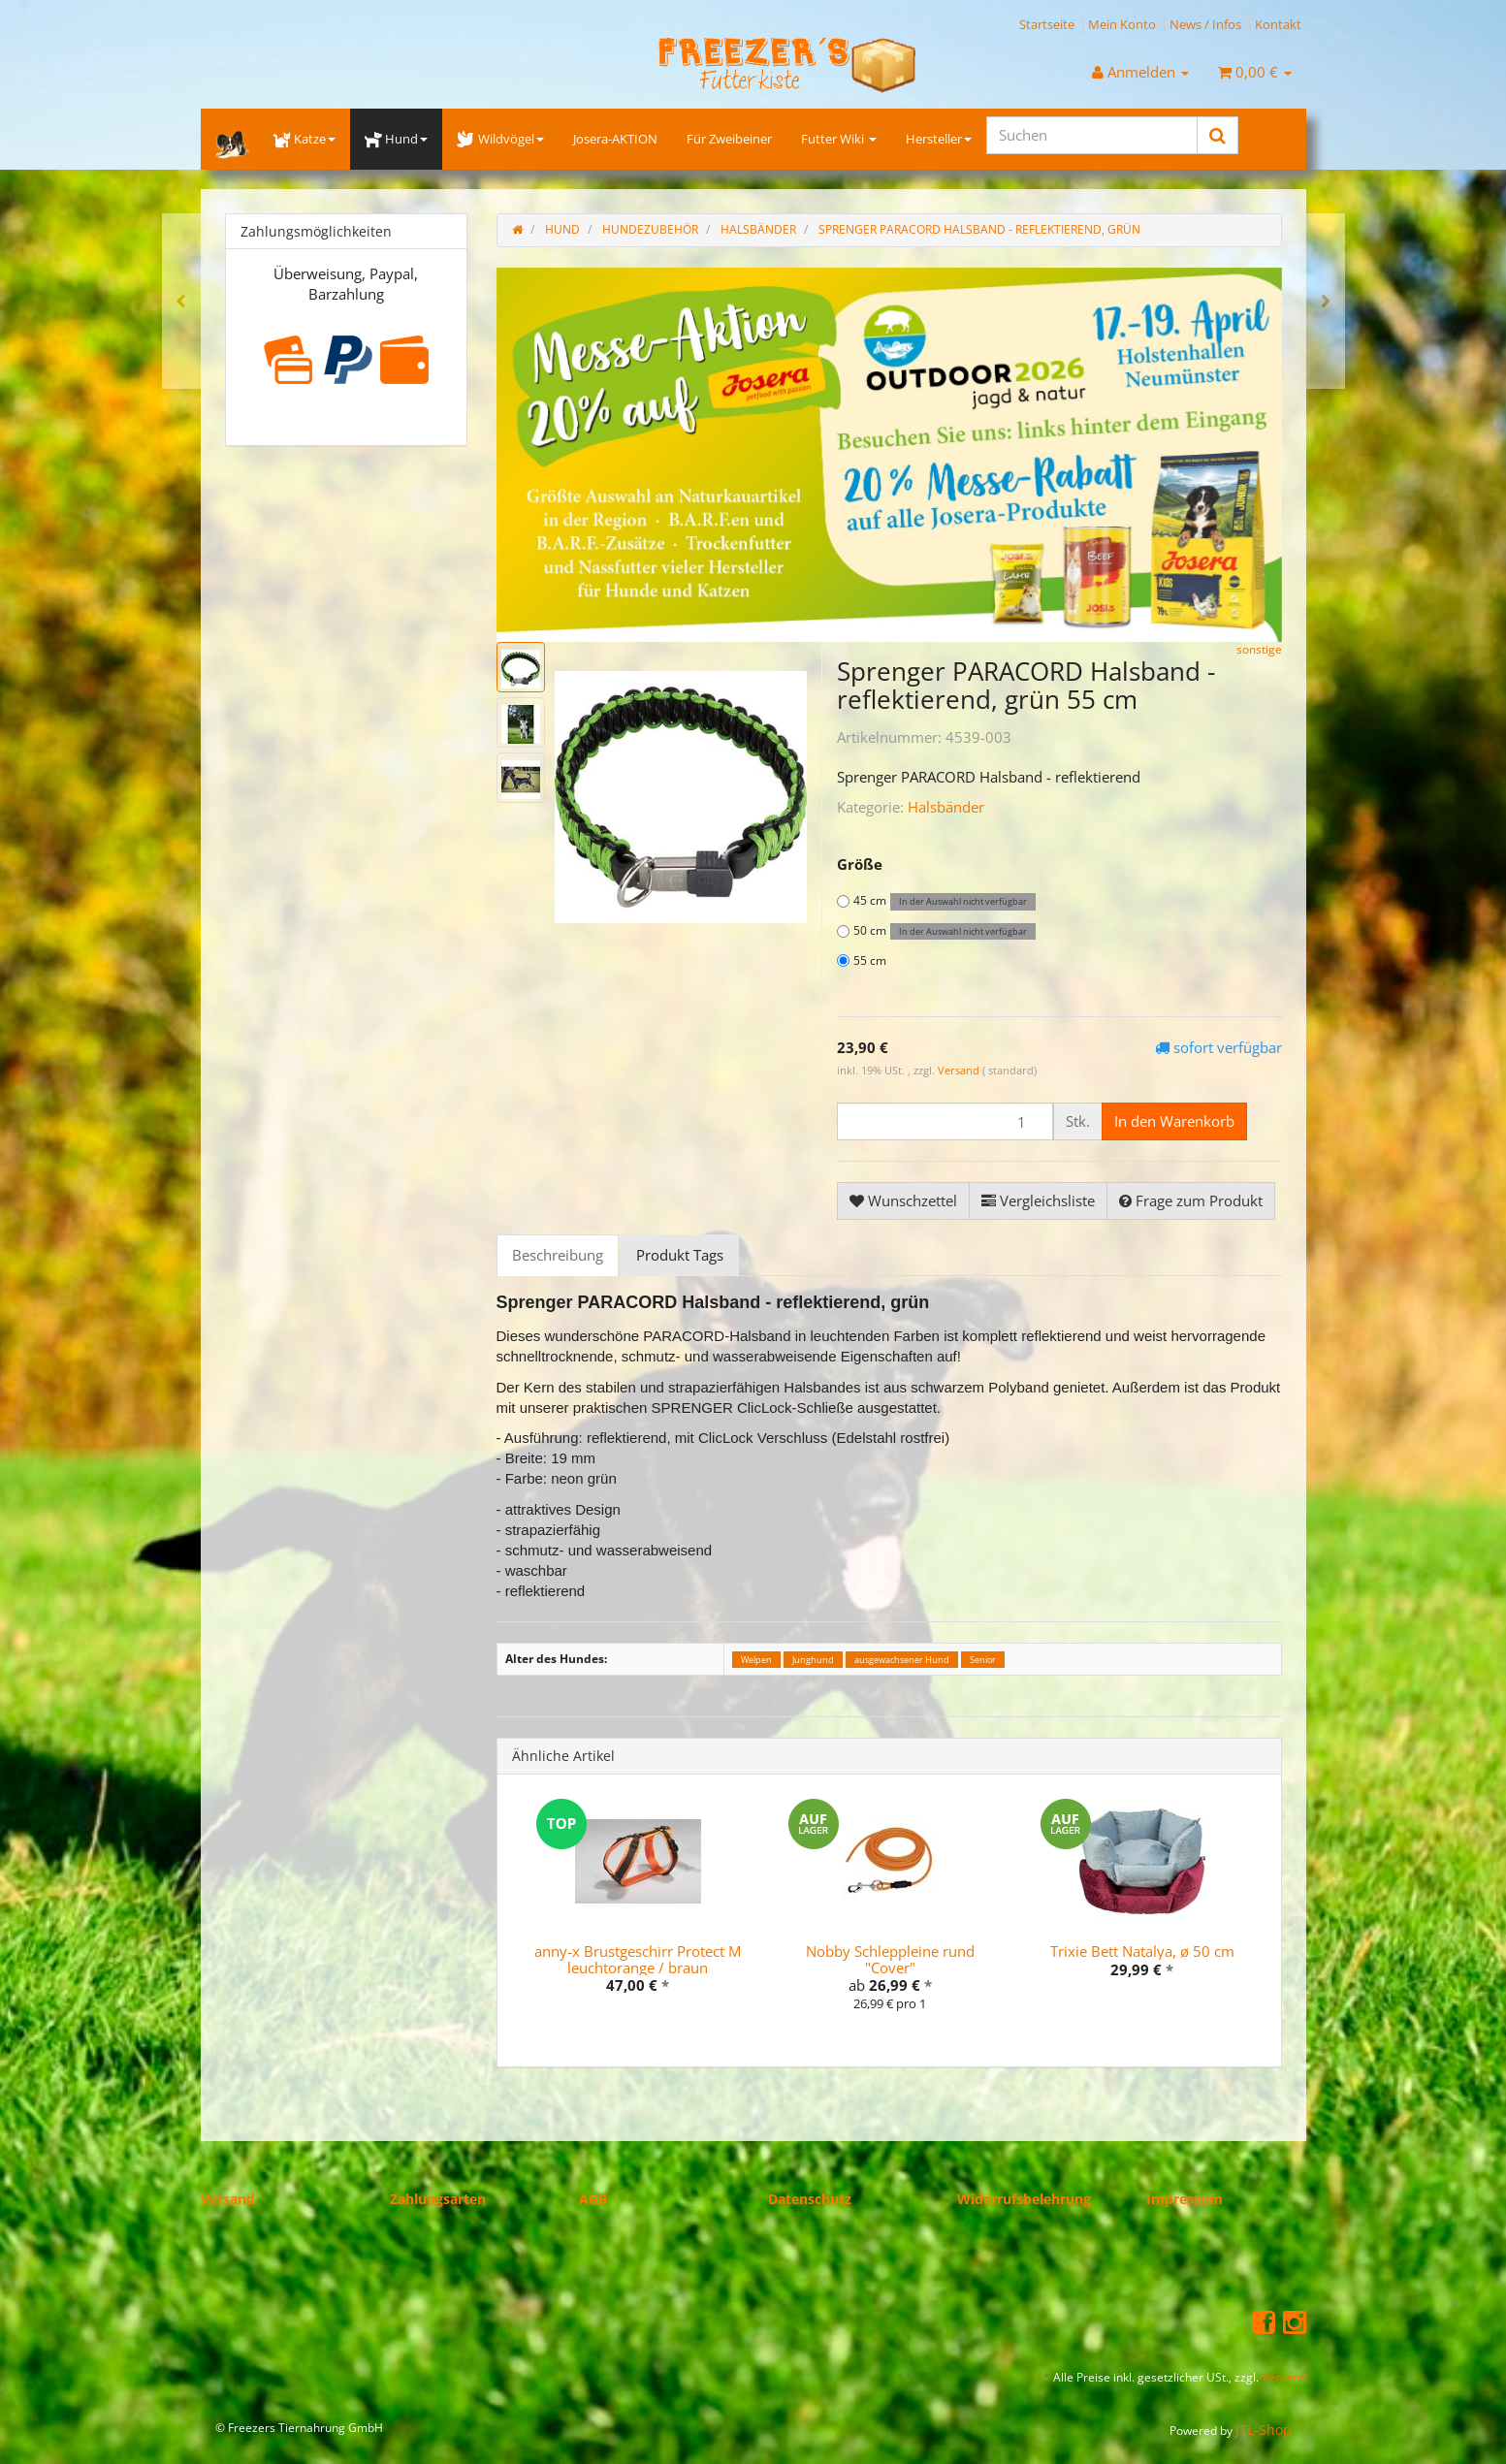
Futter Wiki (839, 138)
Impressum (1184, 2199)
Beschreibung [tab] (557, 1254)
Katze (304, 138)
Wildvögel (500, 138)
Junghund (813, 1659)
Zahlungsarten (438, 2199)
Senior (983, 1659)
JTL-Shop (1263, 2429)
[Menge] (945, 1121)
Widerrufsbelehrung (1024, 2199)
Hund (396, 138)
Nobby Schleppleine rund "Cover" (890, 1959)
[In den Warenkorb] (1174, 1121)
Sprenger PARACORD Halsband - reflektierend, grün (979, 229)
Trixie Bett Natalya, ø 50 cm (1142, 1951)
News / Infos (1205, 24)
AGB (593, 2199)
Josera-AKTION (615, 138)
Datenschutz (809, 2199)
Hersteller (939, 138)
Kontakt (1278, 24)
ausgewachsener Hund (901, 1659)
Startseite (1046, 24)
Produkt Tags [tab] (679, 1254)
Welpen (756, 1659)
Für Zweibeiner (729, 138)
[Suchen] (1092, 135)
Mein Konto (1122, 24)
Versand (960, 1070)
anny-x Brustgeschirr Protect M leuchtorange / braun (637, 1959)
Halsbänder (946, 806)
